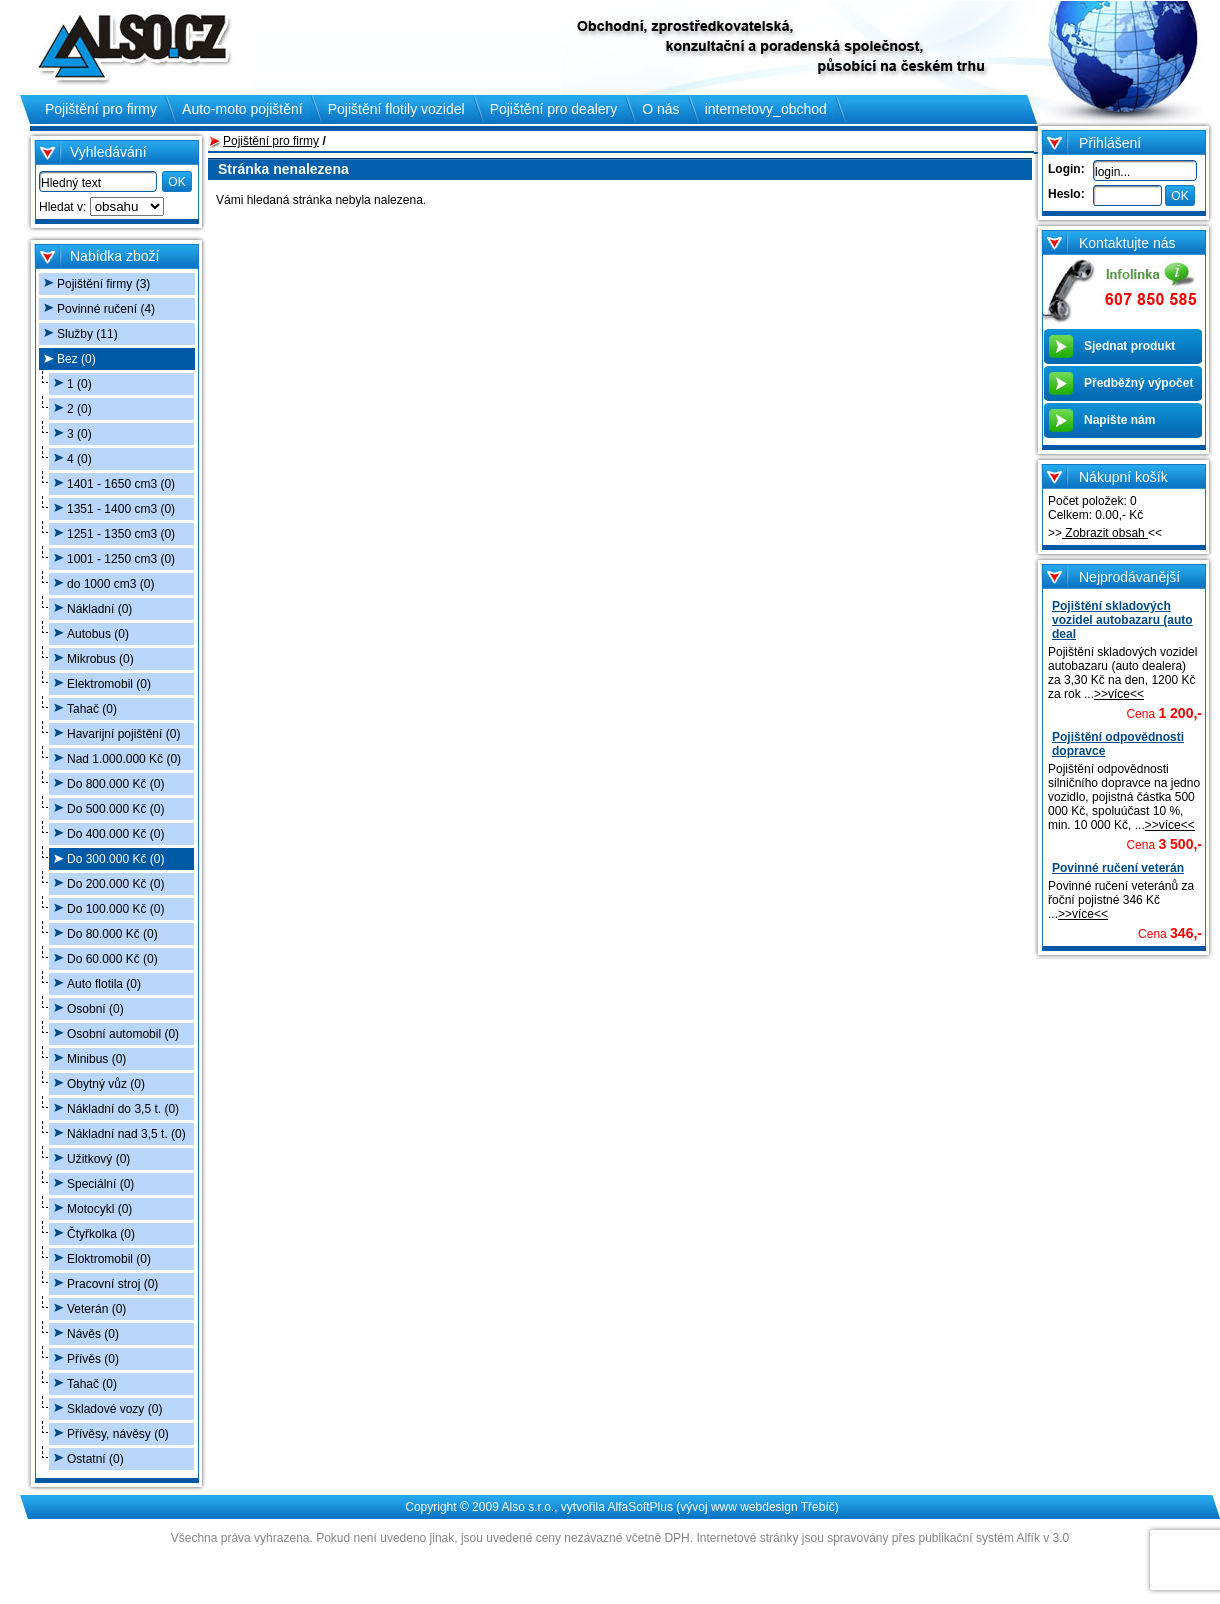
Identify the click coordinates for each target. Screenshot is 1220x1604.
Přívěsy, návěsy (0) (118, 1434)
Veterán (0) (96, 1309)
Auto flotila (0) (104, 984)
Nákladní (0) (99, 609)
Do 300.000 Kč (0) (115, 859)
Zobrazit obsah (1105, 533)
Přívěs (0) (93, 1359)
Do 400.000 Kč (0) (115, 834)
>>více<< (1119, 694)
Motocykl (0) (99, 1209)
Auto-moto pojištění (242, 109)
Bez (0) (76, 359)
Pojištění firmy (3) (103, 284)
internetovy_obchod (766, 109)
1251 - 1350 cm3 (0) (121, 534)
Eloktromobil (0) (109, 1259)
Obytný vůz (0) (106, 1084)
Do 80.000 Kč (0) (112, 934)
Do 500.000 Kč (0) (115, 809)
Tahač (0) (92, 709)
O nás (660, 109)
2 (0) (79, 409)
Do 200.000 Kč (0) (115, 884)
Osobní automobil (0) (123, 1034)
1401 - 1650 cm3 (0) (121, 484)
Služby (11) (87, 334)
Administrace (619, 1562)
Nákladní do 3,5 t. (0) (123, 1109)
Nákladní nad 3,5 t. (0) (126, 1134)
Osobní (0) (95, 1009)
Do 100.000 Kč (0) (115, 909)
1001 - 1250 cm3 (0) (121, 559)
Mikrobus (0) (100, 659)
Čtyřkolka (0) (101, 1234)
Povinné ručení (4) (106, 309)
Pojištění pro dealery (554, 109)
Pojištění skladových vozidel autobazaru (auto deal (1122, 620)
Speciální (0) (100, 1184)
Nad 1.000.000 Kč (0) (124, 759)
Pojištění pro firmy (271, 141)
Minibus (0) (96, 1059)
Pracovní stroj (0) (112, 1284)
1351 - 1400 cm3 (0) (121, 509)
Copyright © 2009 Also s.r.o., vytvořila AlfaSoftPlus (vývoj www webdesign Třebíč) (621, 1507)
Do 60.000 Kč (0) (112, 959)
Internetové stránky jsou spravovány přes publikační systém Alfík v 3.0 (882, 1538)
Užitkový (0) (98, 1159)
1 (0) (79, 384)
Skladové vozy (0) (114, 1409)
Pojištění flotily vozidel (396, 109)
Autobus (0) (98, 634)
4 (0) (79, 459)
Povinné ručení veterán (1118, 868)
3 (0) (79, 434)
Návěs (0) (93, 1334)
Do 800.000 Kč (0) (115, 784)
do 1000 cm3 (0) (110, 584)
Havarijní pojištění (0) (123, 734)
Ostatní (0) (95, 1459)
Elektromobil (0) (109, 684)
